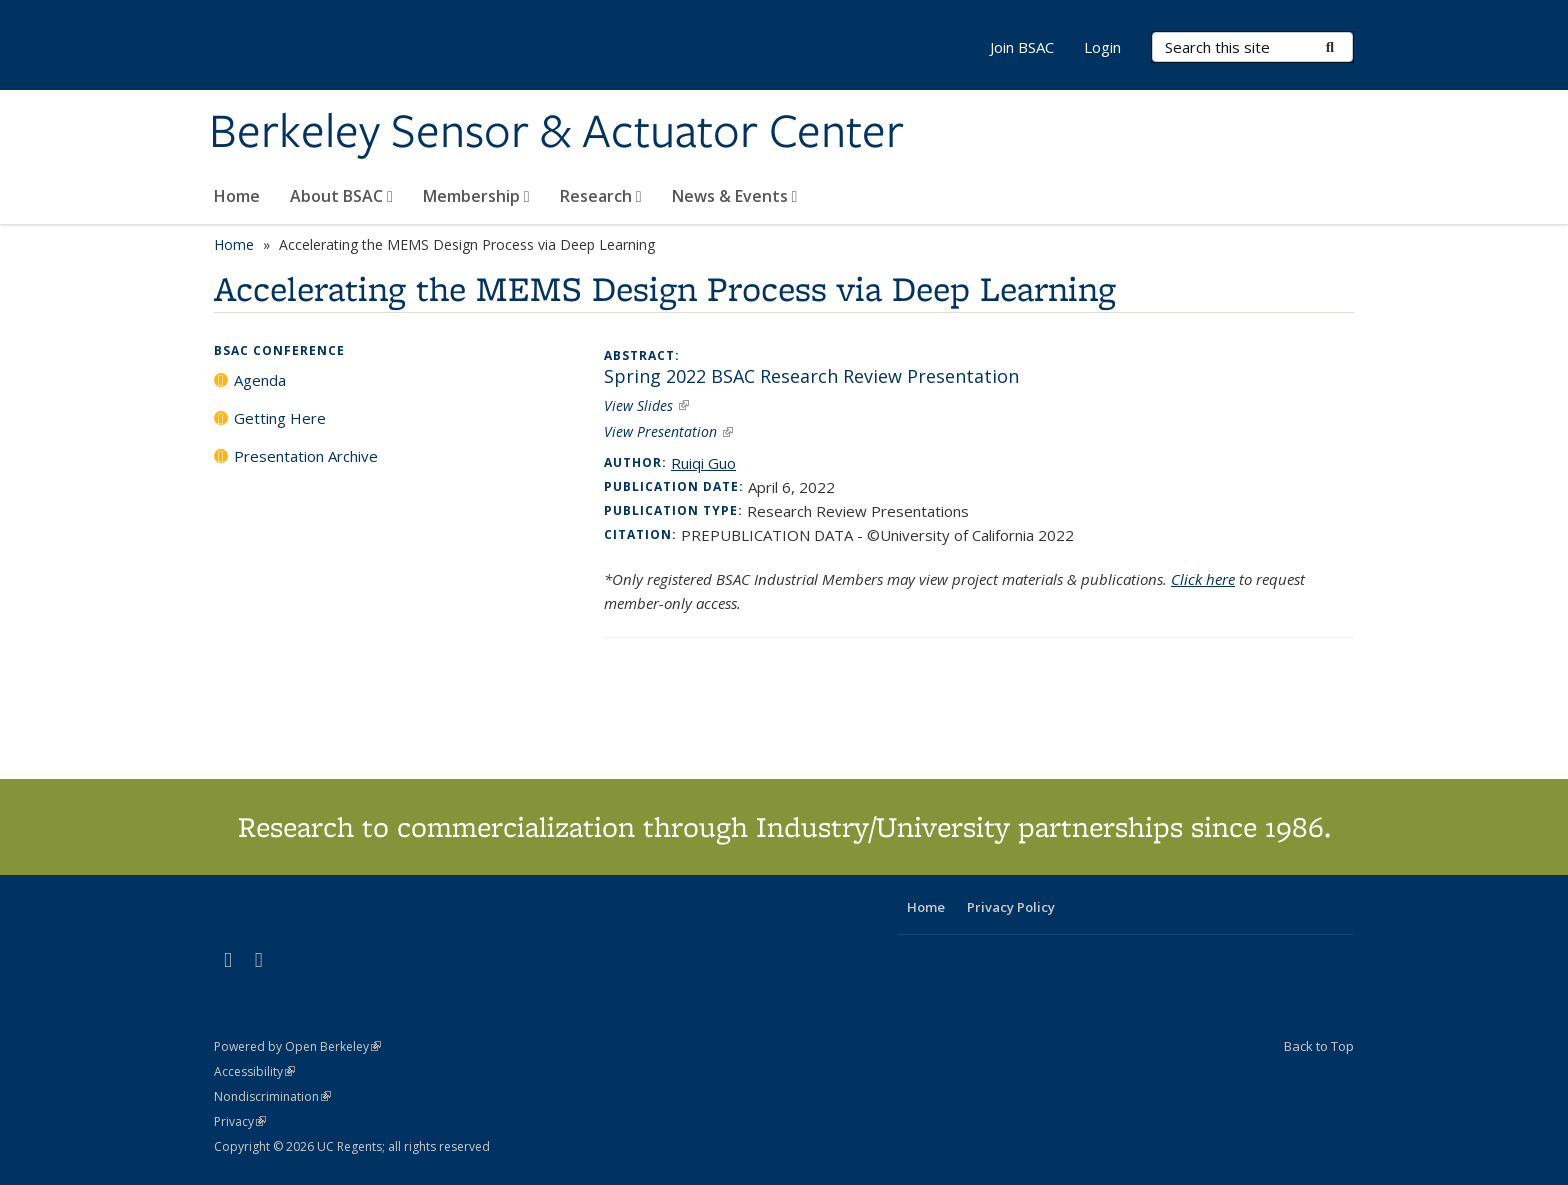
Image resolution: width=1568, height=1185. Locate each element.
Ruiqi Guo (703, 463)
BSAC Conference (279, 350)
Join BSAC (1022, 47)
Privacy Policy (1011, 907)
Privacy (240, 1121)
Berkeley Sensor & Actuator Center (556, 133)
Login (1102, 47)
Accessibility (254, 1071)
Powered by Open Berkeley (297, 1046)
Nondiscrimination (272, 1096)
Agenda (260, 380)
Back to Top (1319, 1046)
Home (237, 196)
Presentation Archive (306, 456)
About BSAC (341, 196)
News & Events (735, 196)
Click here (1203, 579)
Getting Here (280, 418)
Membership (476, 196)
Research (601, 196)
